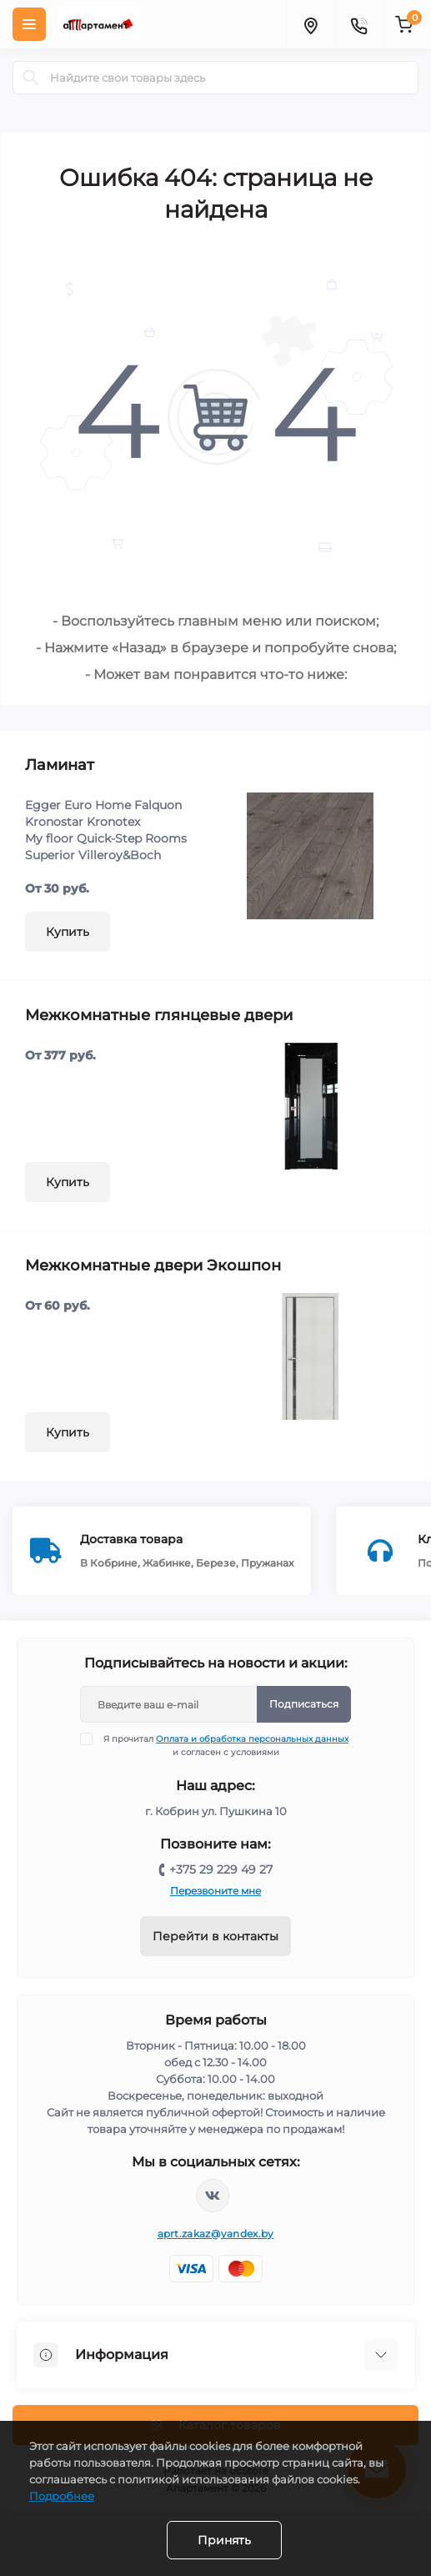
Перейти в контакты (215, 1936)
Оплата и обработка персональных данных (252, 1738)
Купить (67, 931)
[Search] (31, 77)
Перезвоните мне (215, 1890)
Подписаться (303, 1704)
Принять (224, 2540)
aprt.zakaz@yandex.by (216, 2233)
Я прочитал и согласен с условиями (224, 1745)
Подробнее (61, 2496)
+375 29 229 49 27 (221, 1869)
